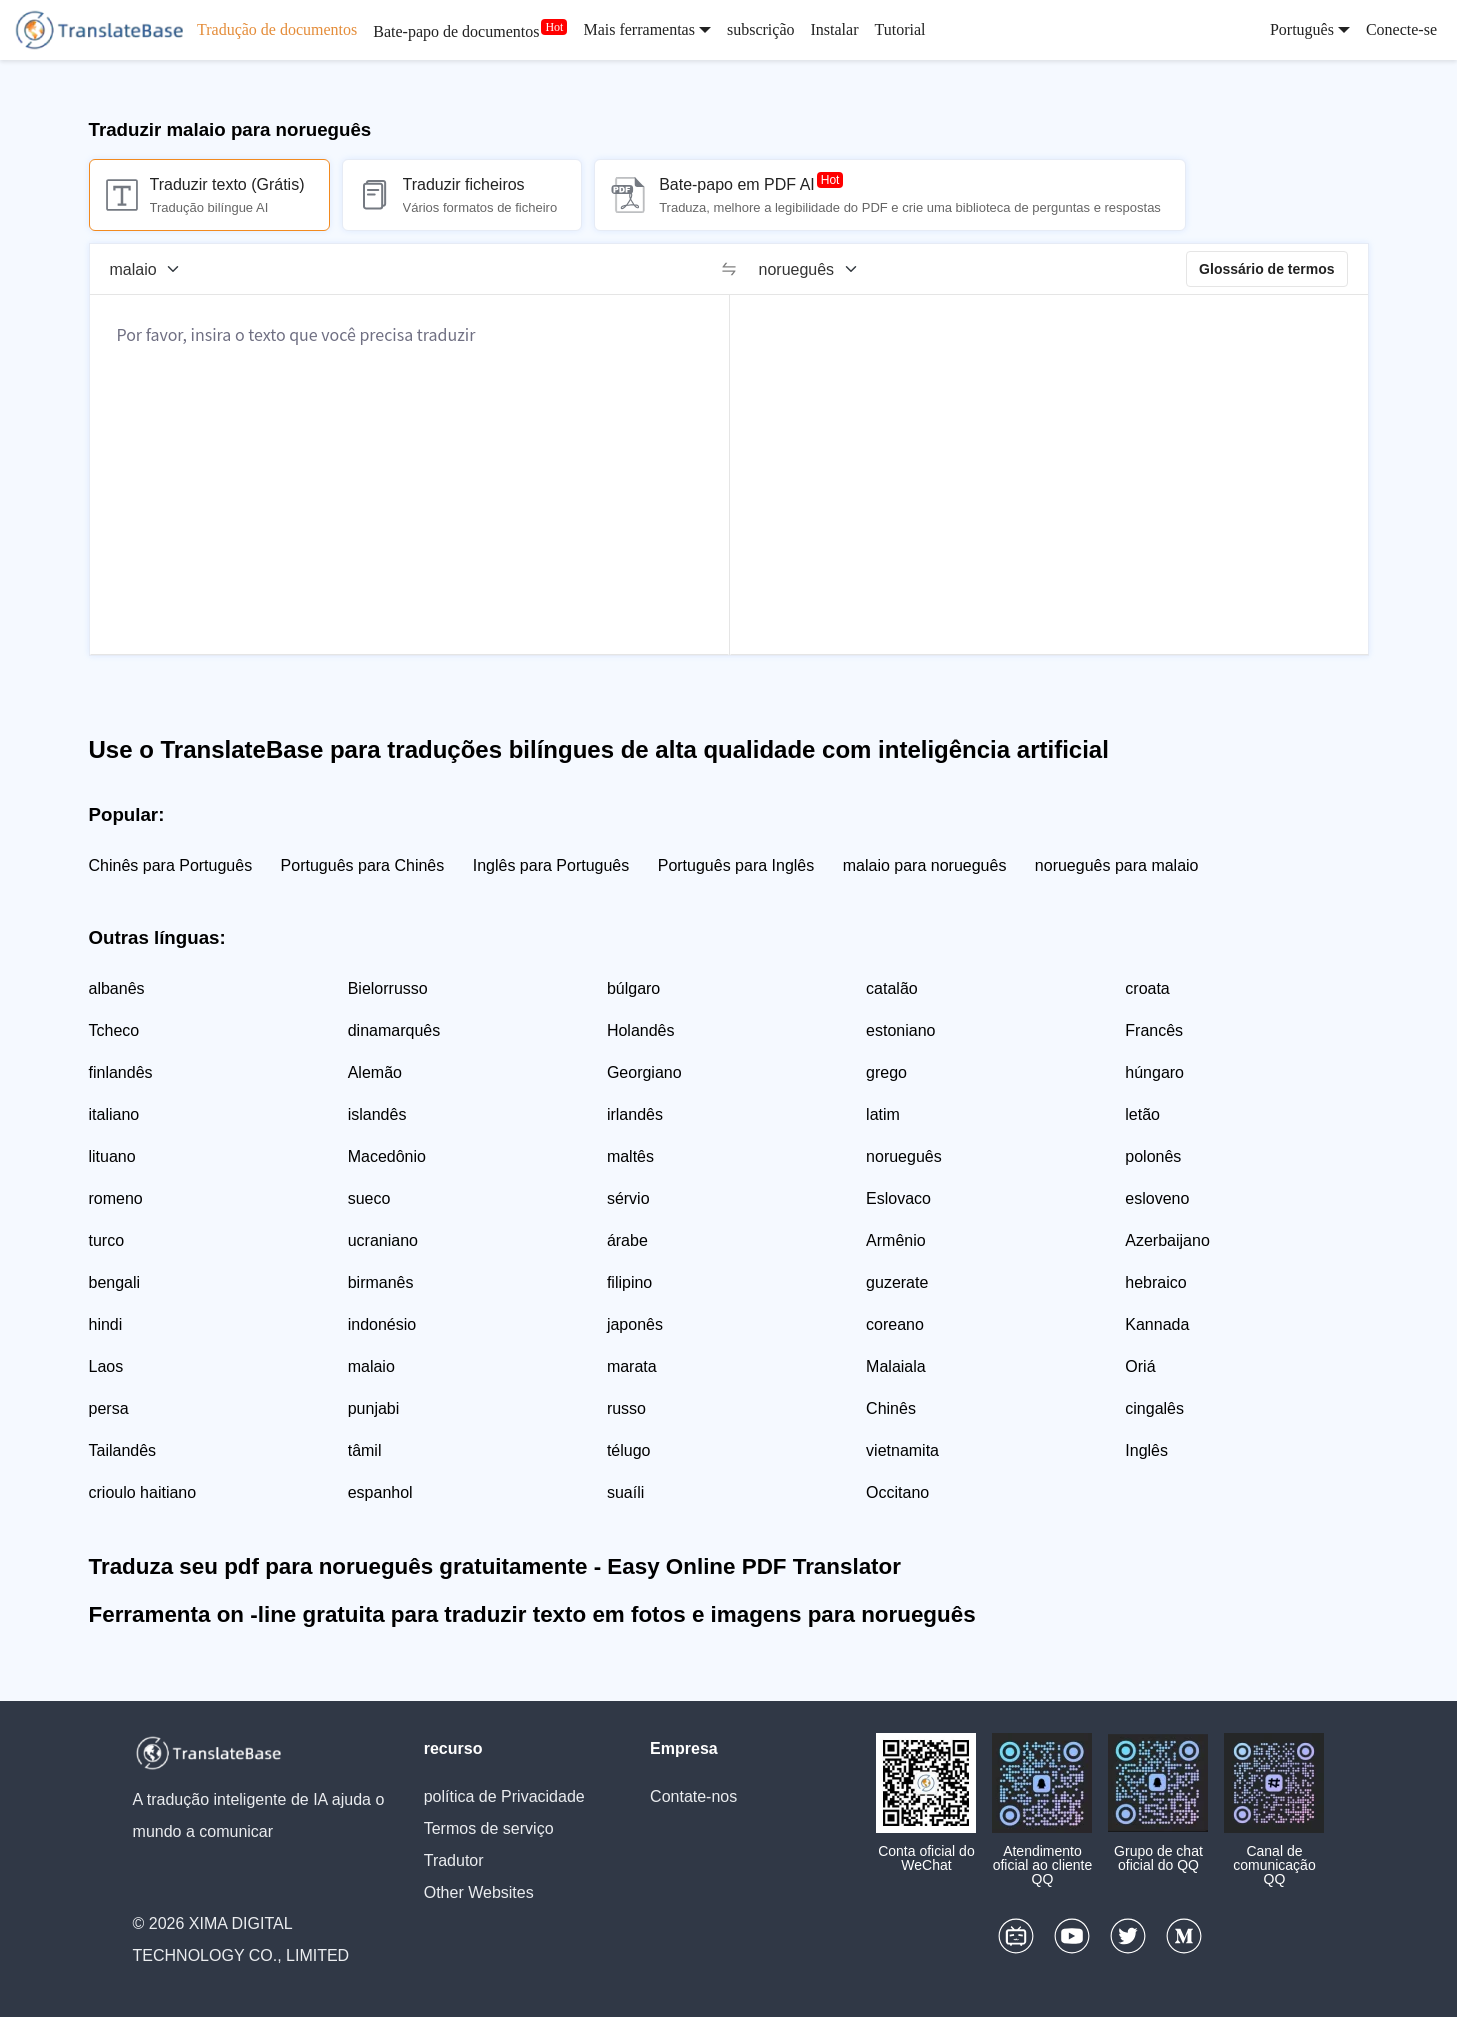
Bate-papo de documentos (456, 31)
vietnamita (902, 1450)
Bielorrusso (388, 988)
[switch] (729, 269)
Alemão (375, 1072)
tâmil (365, 1450)
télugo (629, 1450)
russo (626, 1408)
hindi (106, 1324)
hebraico (1155, 1282)
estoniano (900, 1030)
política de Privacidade (504, 1796)
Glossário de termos (1266, 269)
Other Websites (479, 1892)
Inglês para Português (551, 865)
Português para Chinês (363, 865)
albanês (117, 988)
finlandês (121, 1072)
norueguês (904, 1156)
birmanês (381, 1282)
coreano (895, 1324)
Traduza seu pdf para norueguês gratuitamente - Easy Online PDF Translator (495, 1566)
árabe (627, 1240)
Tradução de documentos (277, 29)
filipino (629, 1282)
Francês (1154, 1030)
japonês (635, 1324)
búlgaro (633, 988)
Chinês (891, 1408)
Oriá (1140, 1366)
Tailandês (123, 1450)
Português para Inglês (736, 865)
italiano (114, 1114)
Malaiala (896, 1366)
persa (109, 1408)
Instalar (834, 29)
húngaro (1154, 1072)
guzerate (897, 1282)
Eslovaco (898, 1198)
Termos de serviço (489, 1828)
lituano (112, 1156)
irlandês (635, 1114)
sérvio (628, 1198)
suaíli (625, 1492)
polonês (1153, 1156)
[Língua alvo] (815, 269)
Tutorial (899, 29)
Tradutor (454, 1860)
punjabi (374, 1408)
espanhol (380, 1492)
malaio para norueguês (925, 865)
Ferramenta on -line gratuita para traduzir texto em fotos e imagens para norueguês (532, 1614)
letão (1142, 1114)
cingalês (1154, 1408)
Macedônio (387, 1156)
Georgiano (644, 1072)
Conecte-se (1401, 29)
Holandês (641, 1030)
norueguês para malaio (1117, 865)
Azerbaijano (1167, 1240)
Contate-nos (693, 1796)
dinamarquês (394, 1030)
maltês (630, 1156)
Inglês (1146, 1450)
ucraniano (383, 1240)
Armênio (896, 1240)
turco (107, 1240)
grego (886, 1072)
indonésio (382, 1324)
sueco (369, 1198)
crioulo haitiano (143, 1492)
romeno (116, 1198)
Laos (106, 1366)
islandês (377, 1114)
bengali (115, 1282)
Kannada (1157, 1324)
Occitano (897, 1492)
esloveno (1157, 1198)
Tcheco (114, 1030)
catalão (892, 988)
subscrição (761, 29)
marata (632, 1366)
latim (883, 1114)
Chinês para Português (171, 865)
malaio (371, 1366)
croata (1147, 988)
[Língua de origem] (151, 269)
